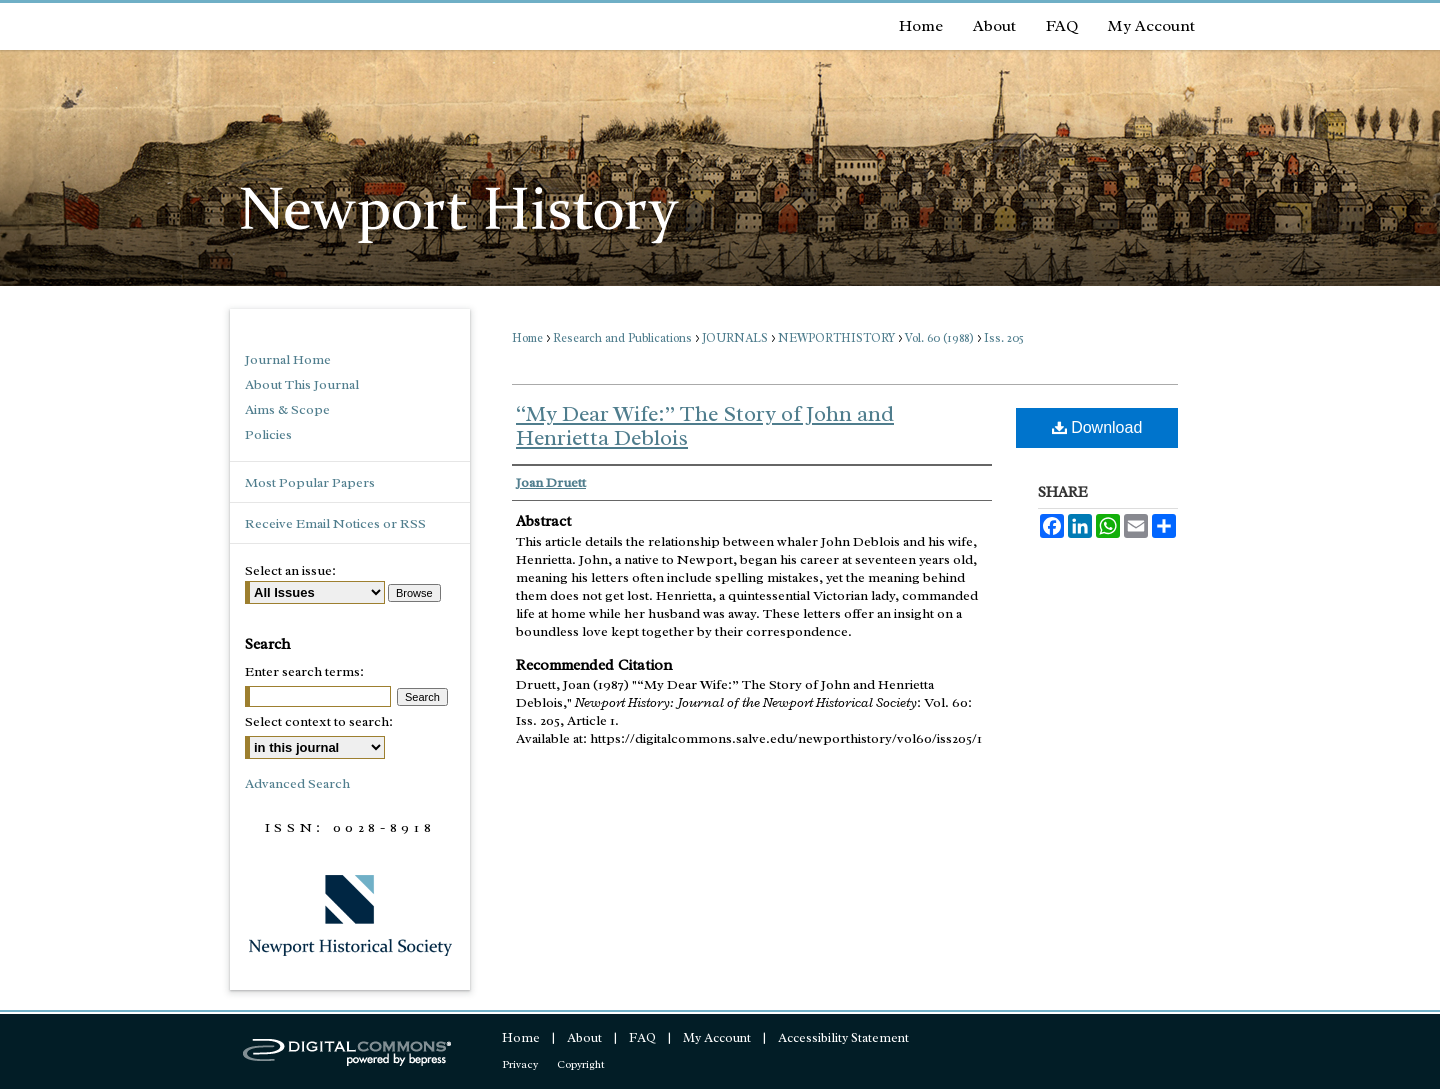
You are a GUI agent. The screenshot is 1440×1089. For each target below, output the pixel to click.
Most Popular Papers (310, 482)
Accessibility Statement (843, 1037)
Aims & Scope (287, 409)
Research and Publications (622, 338)
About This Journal (302, 384)
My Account (717, 1037)
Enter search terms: (304, 671)
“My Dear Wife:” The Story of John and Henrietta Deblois (705, 426)
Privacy (520, 1064)
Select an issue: (290, 570)
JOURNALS (735, 338)
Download (1097, 427)
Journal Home (288, 359)
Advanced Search (297, 783)
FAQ (642, 1037)
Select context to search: (319, 721)
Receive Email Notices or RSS (335, 523)
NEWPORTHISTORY (836, 338)
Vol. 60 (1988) (939, 338)
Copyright (581, 1064)
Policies (268, 434)
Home (527, 338)
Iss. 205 (1004, 338)
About (584, 1037)
